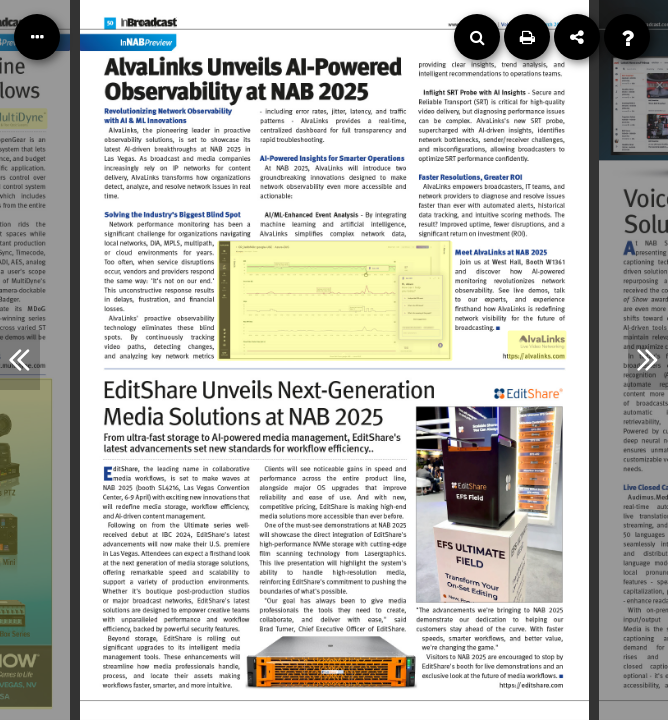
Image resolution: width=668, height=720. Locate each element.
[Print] (527, 37)
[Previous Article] (20, 360)
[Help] (627, 37)
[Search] (477, 37)
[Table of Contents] (37, 37)
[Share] (577, 37)
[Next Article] (648, 360)
